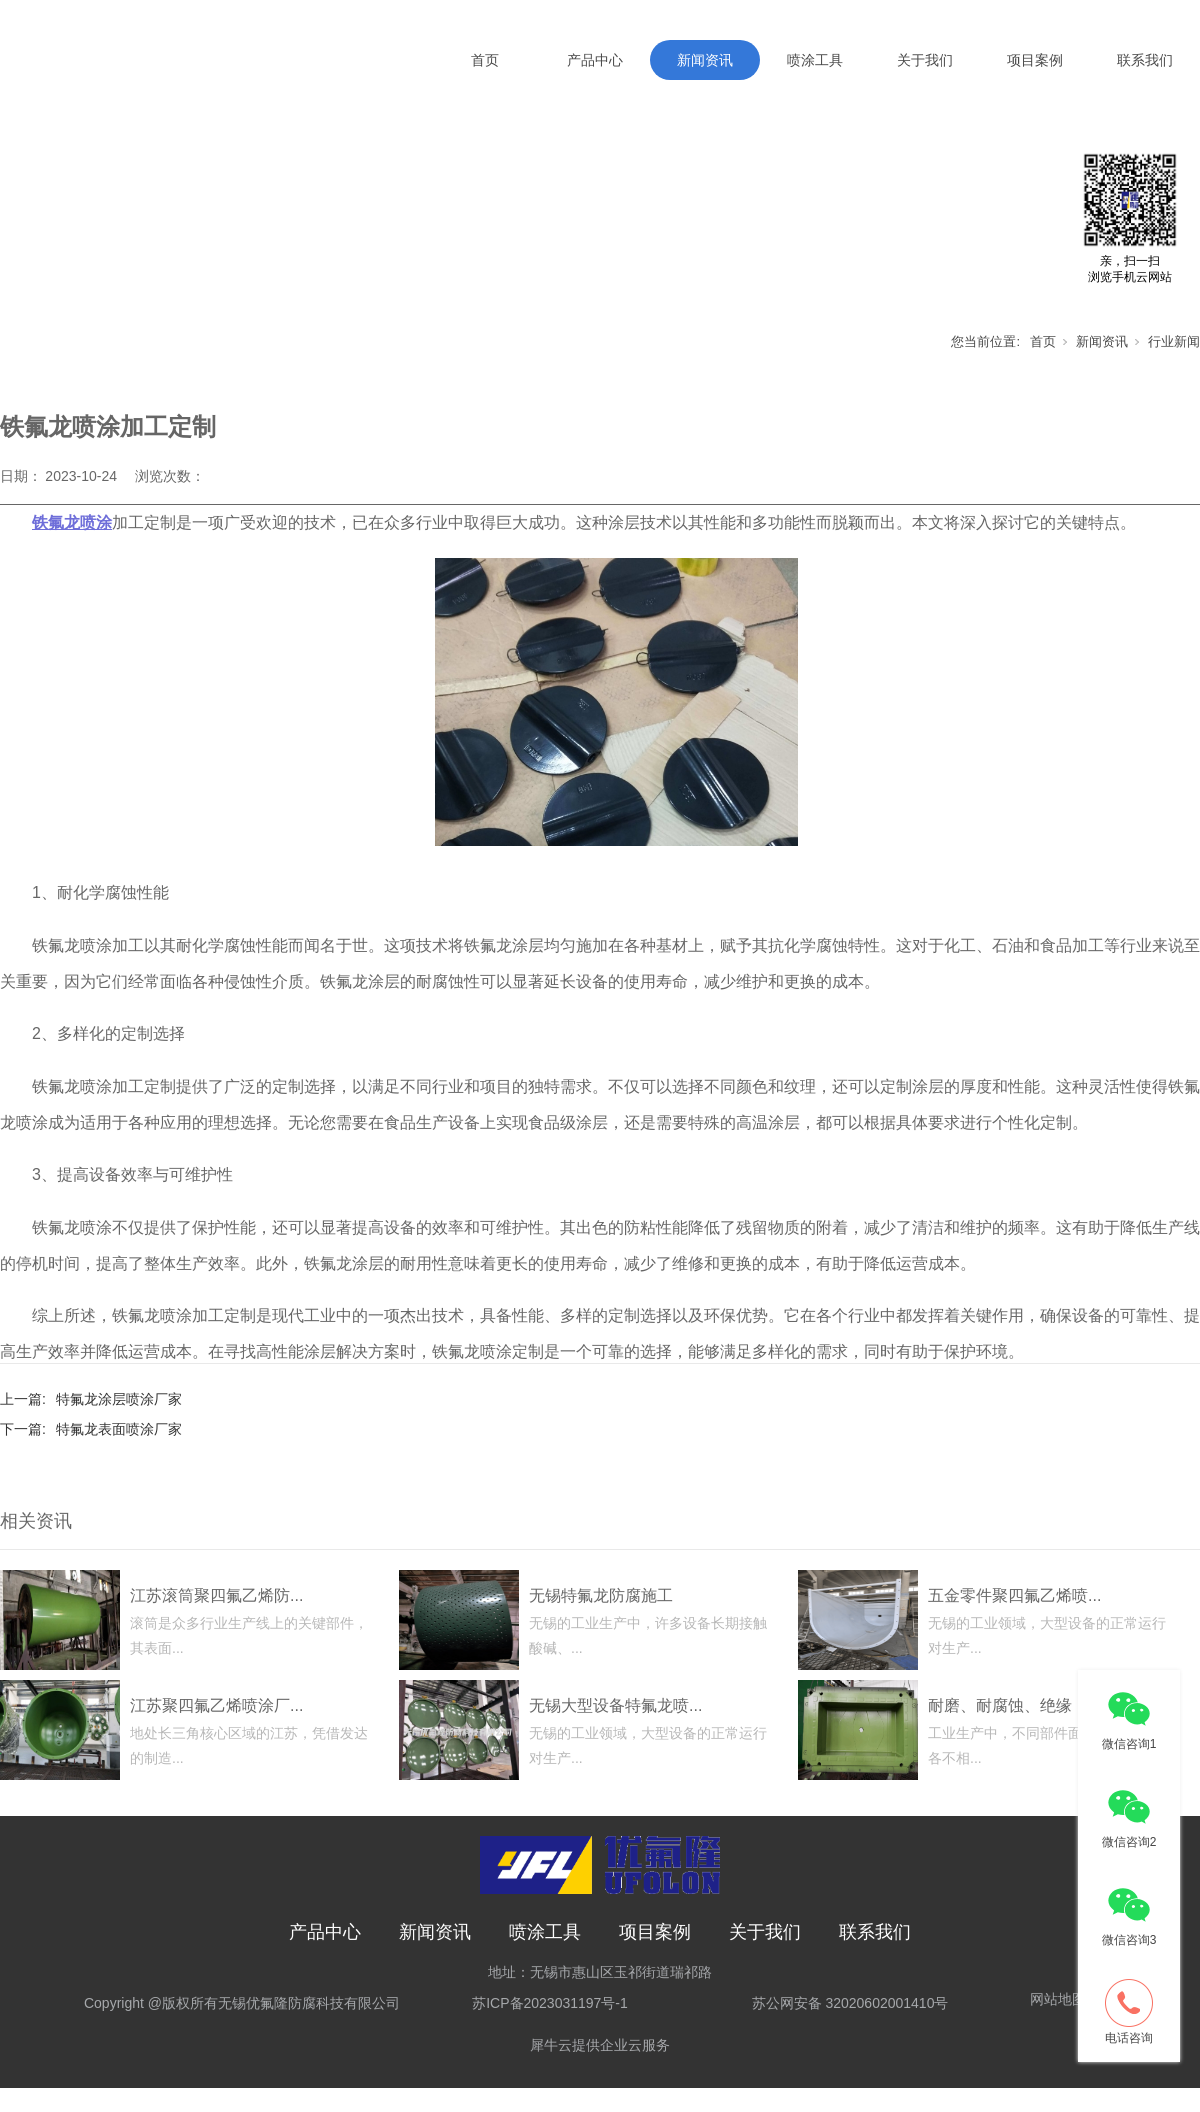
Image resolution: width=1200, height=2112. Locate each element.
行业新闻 (1174, 364)
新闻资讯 (705, 60)
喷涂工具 (815, 60)
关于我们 (925, 60)
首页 (485, 60)
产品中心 (595, 60)
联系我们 (1145, 60)
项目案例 (1035, 60)
